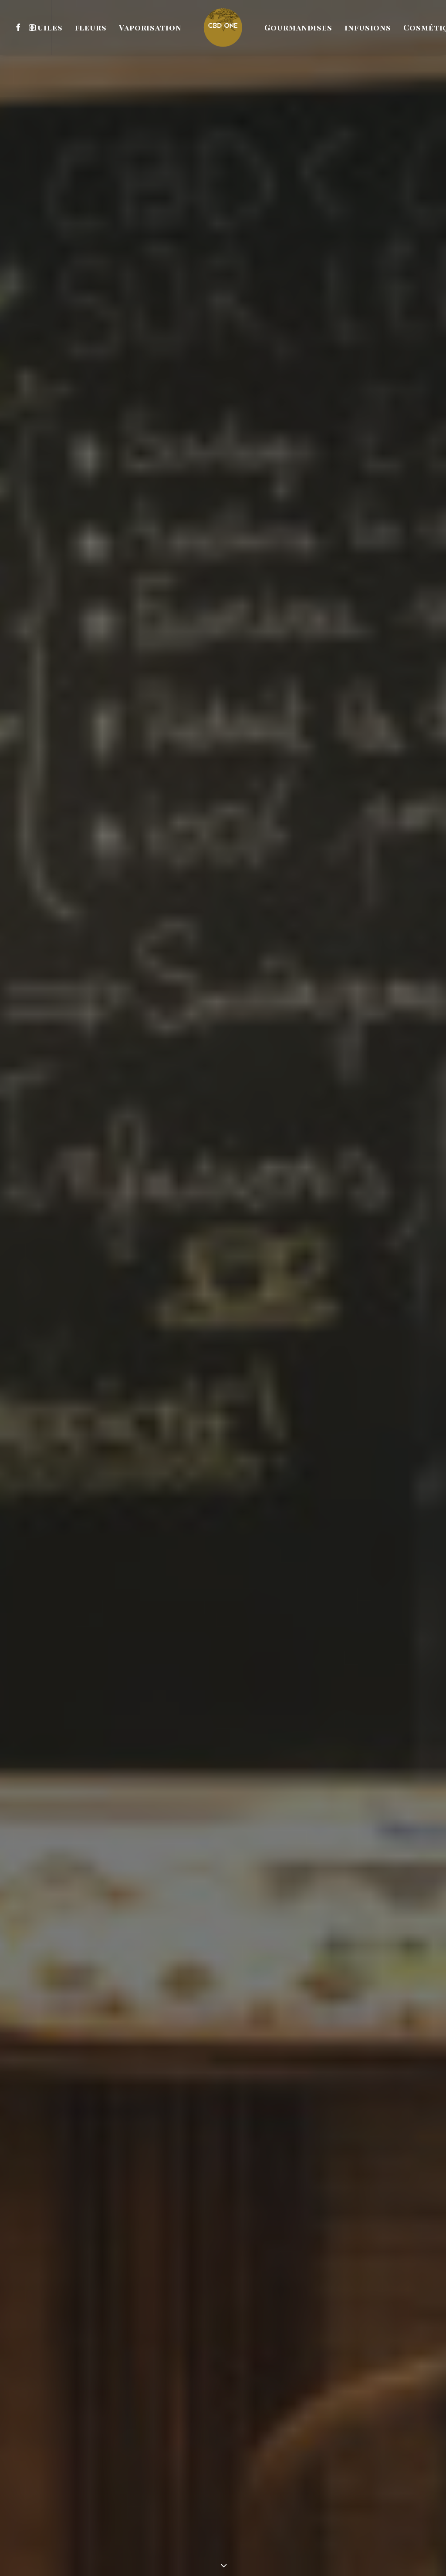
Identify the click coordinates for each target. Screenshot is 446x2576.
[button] (19, 27)
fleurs (91, 27)
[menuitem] (19, 27)
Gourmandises (298, 27)
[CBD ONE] (223, 27)
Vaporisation (150, 27)
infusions (368, 27)
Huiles (46, 27)
